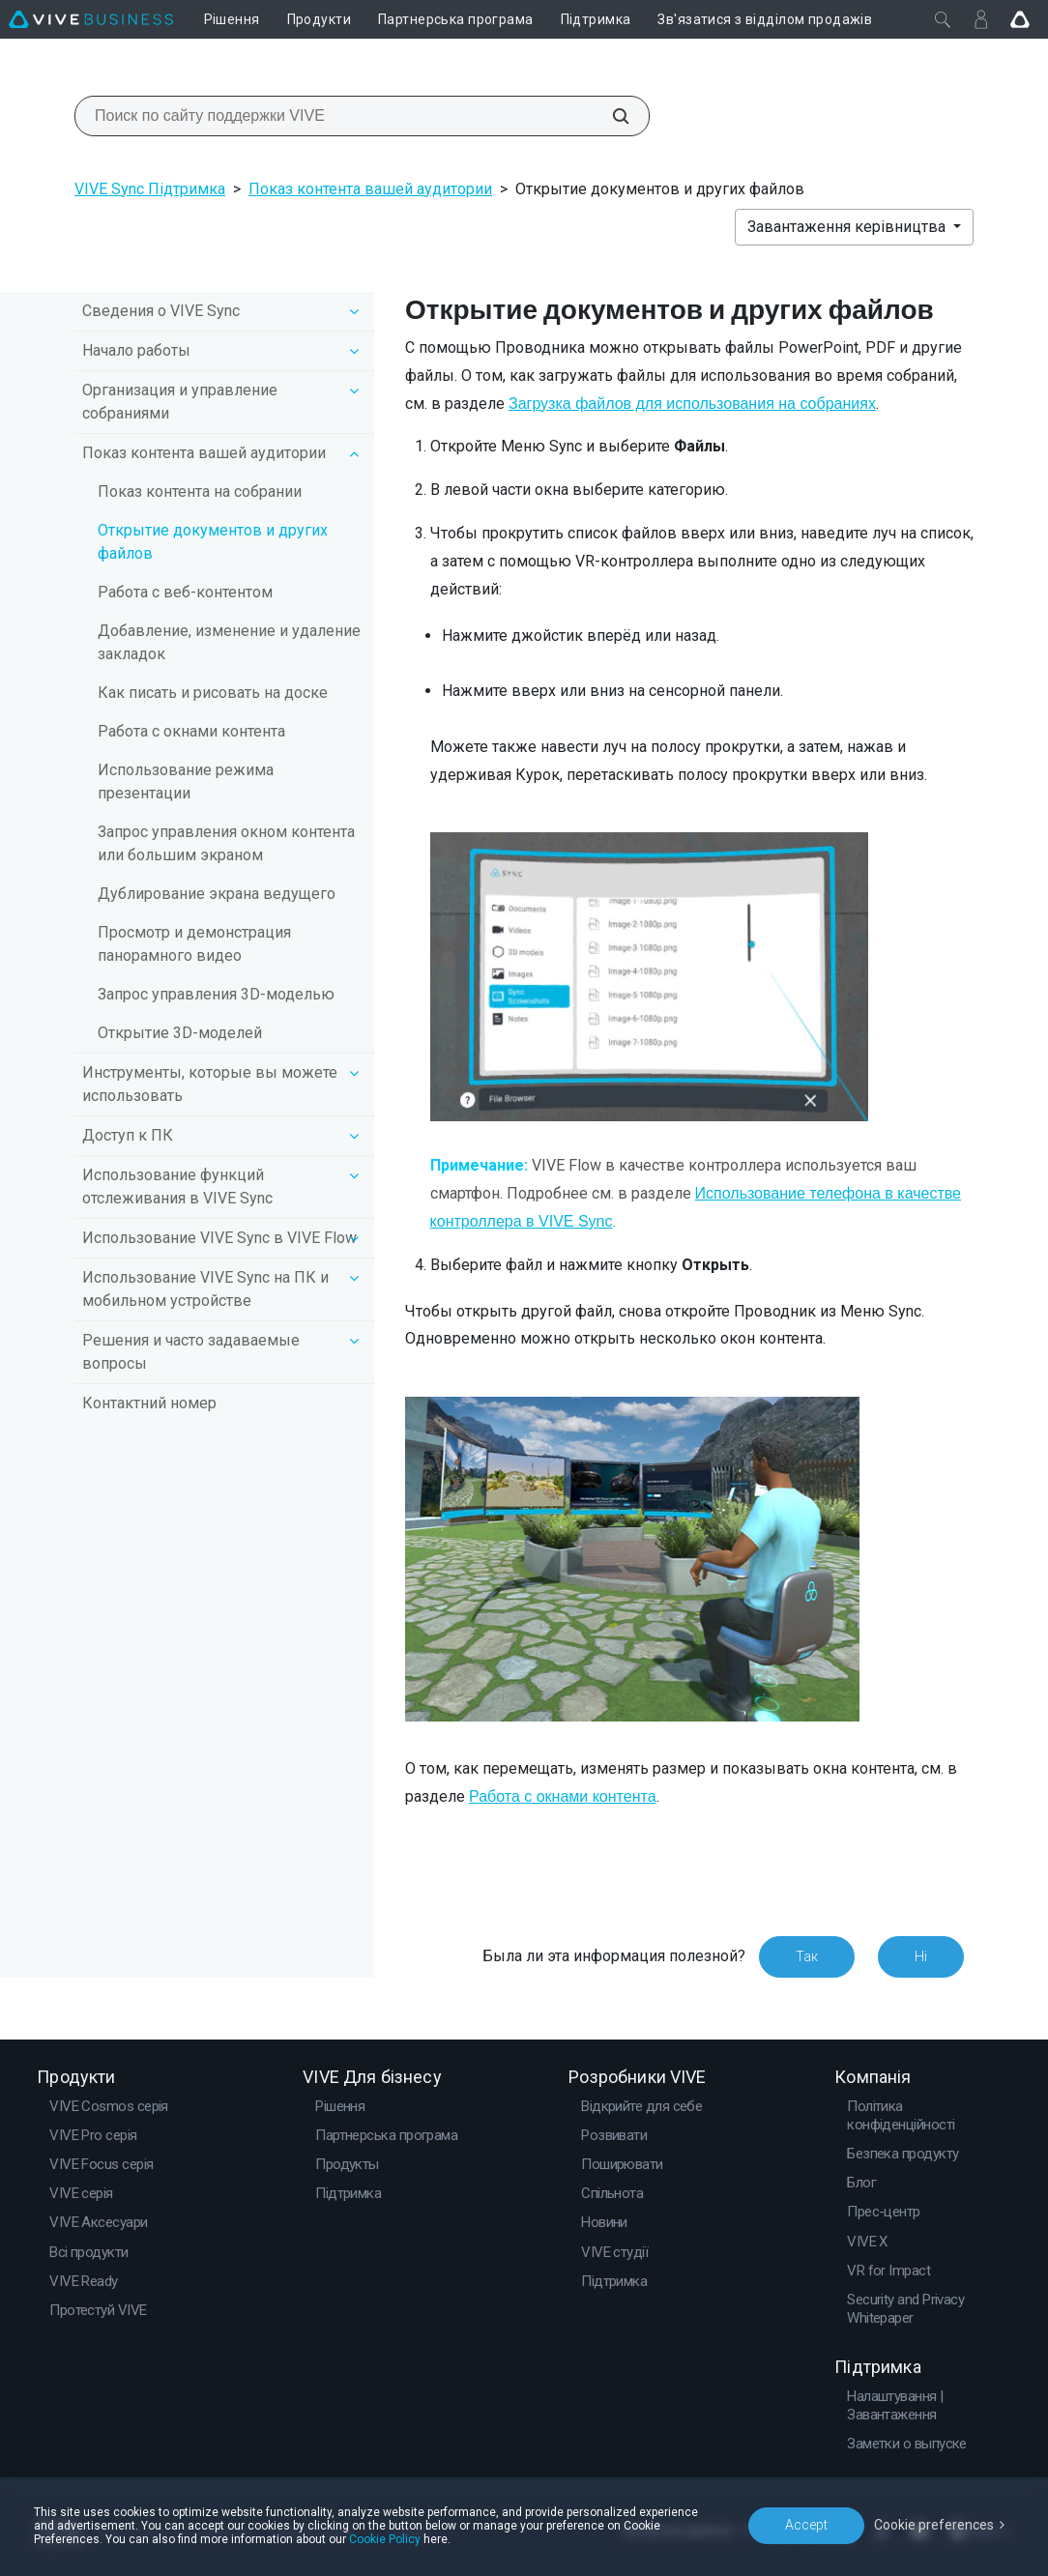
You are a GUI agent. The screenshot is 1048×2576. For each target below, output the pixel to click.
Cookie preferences (934, 2525)
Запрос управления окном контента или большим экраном (226, 843)
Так (807, 1956)
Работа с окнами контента (191, 731)
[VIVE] (91, 19)
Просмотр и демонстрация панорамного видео (194, 944)
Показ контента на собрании (200, 491)
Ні (921, 1956)
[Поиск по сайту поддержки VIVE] (610, 116)
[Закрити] (942, 19)
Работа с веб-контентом (185, 592)
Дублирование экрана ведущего (216, 893)
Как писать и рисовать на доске (213, 692)
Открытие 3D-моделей (180, 1033)
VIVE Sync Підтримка (149, 189)
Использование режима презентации (186, 781)
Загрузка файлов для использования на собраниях (692, 403)
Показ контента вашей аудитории (370, 189)
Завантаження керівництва (848, 226)
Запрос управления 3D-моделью (216, 994)
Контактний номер (149, 1403)
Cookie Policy (385, 2539)
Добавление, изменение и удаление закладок (229, 642)
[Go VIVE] (1020, 19)
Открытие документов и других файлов (213, 542)
